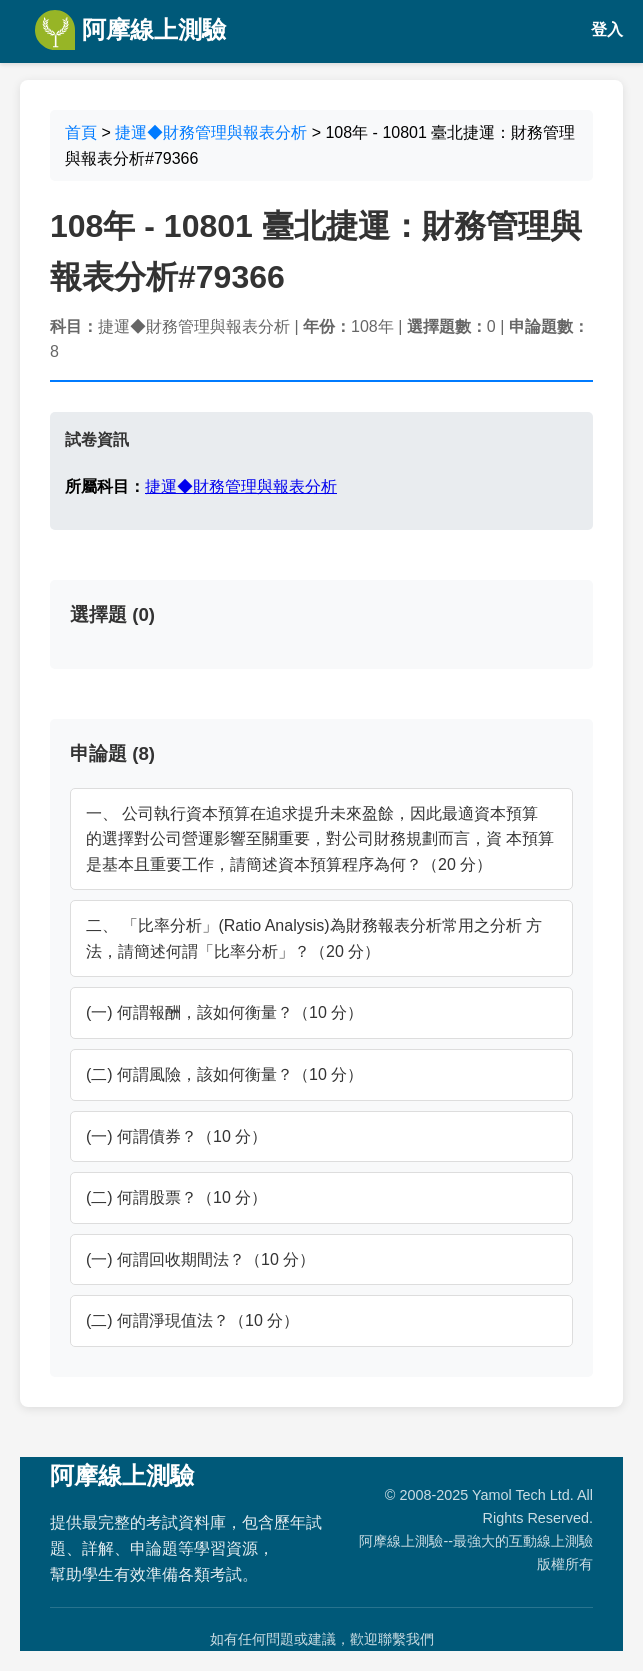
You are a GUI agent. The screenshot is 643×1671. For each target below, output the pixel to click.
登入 (607, 29)
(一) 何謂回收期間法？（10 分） (200, 1259)
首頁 (81, 132)
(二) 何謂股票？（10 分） (176, 1197)
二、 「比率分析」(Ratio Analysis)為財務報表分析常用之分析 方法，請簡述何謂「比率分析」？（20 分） (314, 938)
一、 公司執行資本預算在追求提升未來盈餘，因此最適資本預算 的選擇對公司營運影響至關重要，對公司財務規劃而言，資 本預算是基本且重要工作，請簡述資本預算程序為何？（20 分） (320, 839)
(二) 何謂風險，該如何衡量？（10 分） (224, 1074)
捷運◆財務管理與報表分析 (211, 132)
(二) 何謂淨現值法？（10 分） (192, 1320)
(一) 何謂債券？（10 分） (176, 1136)
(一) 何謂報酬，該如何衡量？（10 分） (224, 1012)
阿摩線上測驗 (130, 30)
